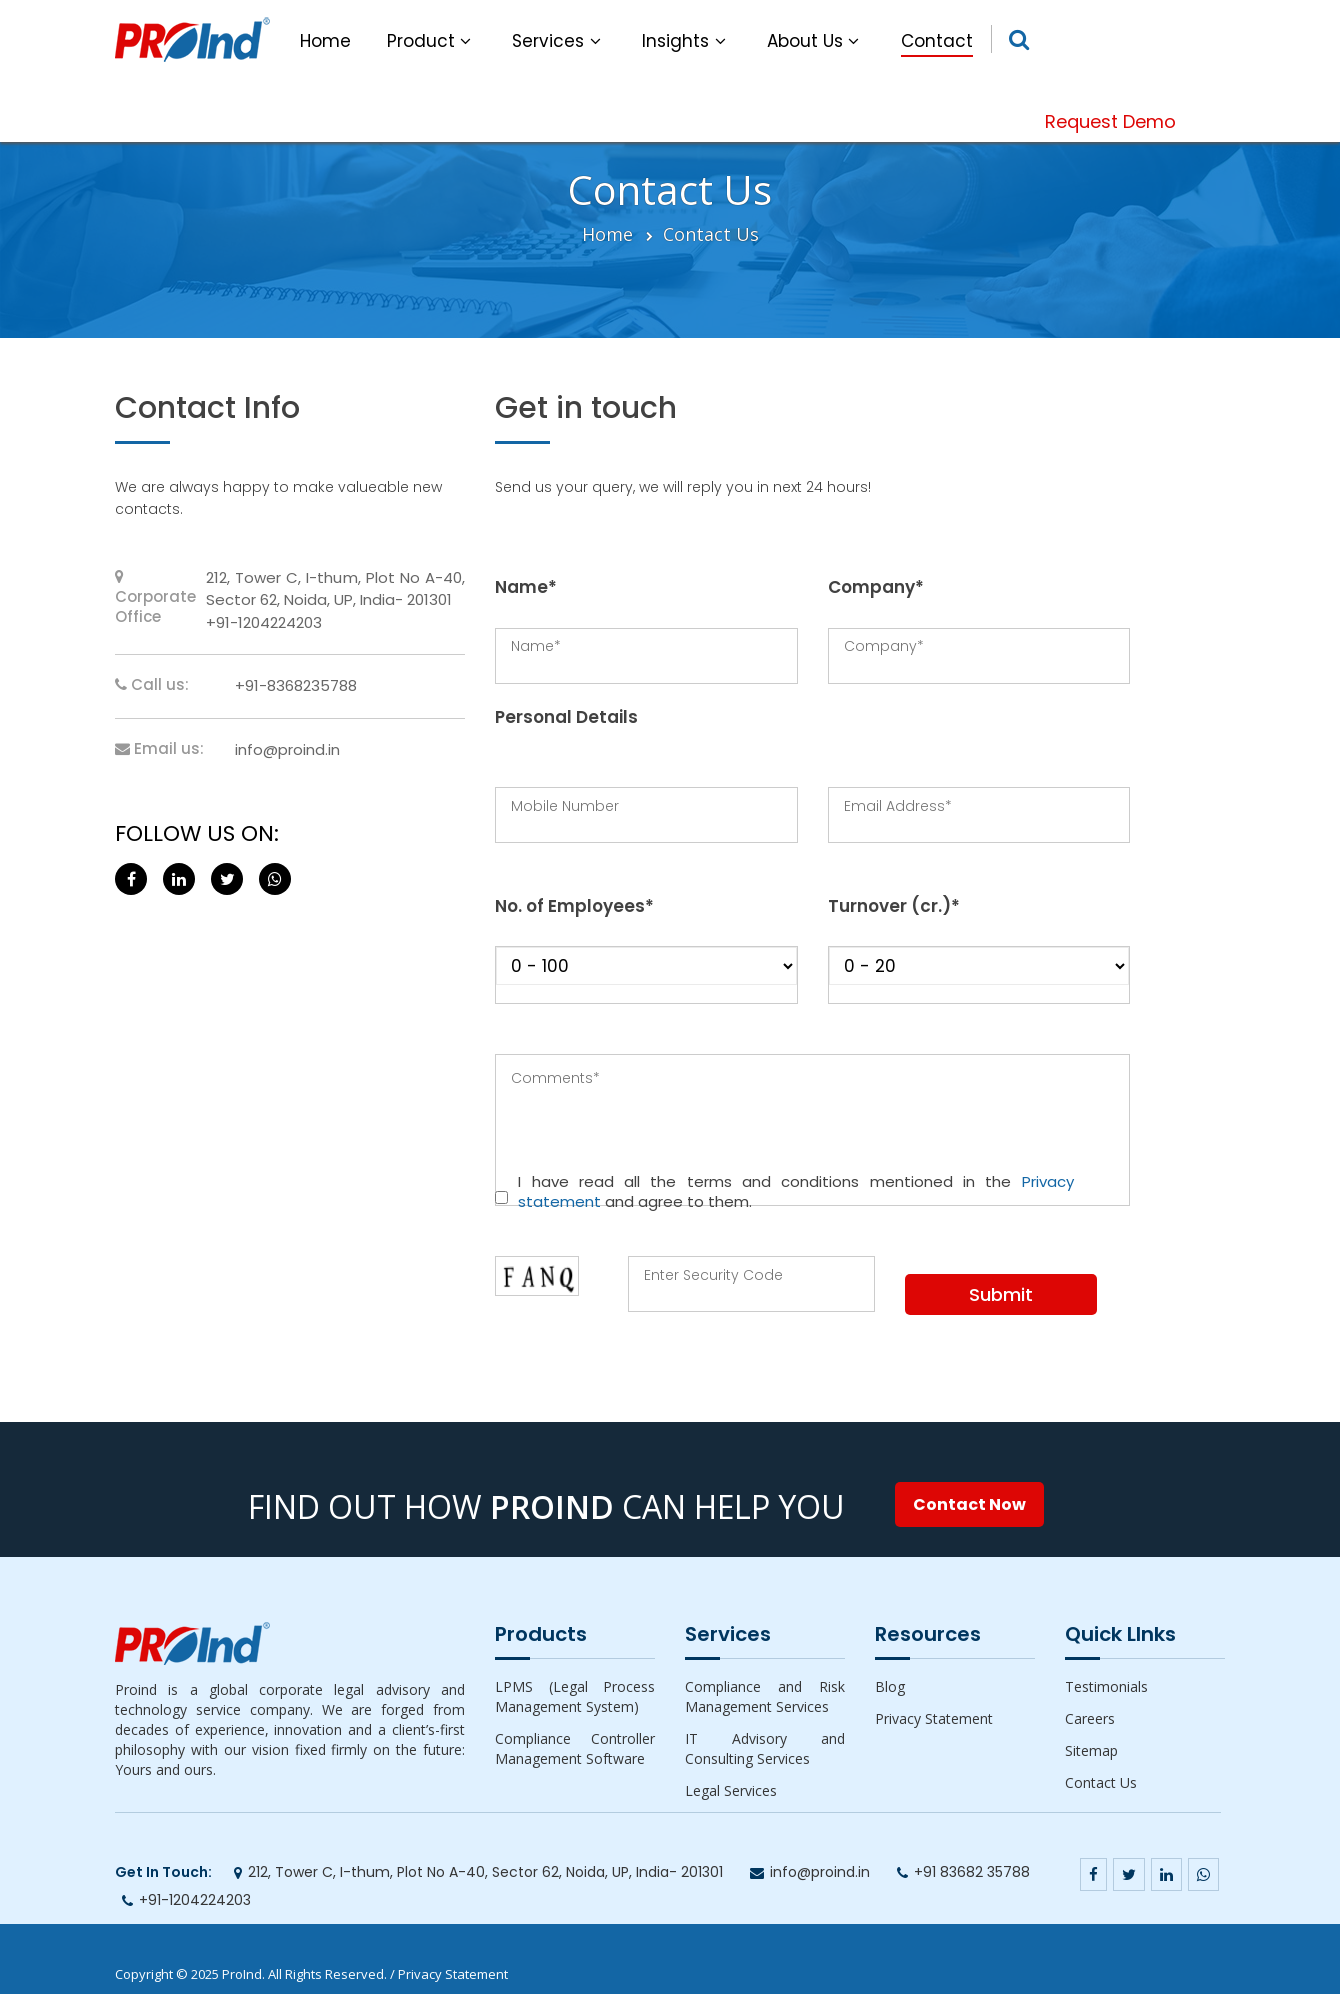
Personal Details (566, 717)
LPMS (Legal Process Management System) (575, 1696)
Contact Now (969, 1504)
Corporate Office (155, 598)
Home (325, 41)
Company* (876, 587)
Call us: (152, 685)
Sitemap (1091, 1750)
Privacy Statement (934, 1718)
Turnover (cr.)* (894, 906)
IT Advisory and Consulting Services (765, 1748)
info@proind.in (287, 749)
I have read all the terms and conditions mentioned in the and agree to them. (795, 1192)
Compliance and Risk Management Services (765, 1696)
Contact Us (711, 234)
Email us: (159, 749)
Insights (686, 41)
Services (559, 41)
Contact (937, 41)
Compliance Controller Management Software (575, 1748)
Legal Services (731, 1790)
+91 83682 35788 (972, 1872)
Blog (890, 1686)
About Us (816, 41)
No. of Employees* (574, 906)
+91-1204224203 (195, 1900)
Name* (526, 587)
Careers (1090, 1718)
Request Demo (1110, 121)
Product (432, 41)
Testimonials (1106, 1686)
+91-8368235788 (296, 685)
